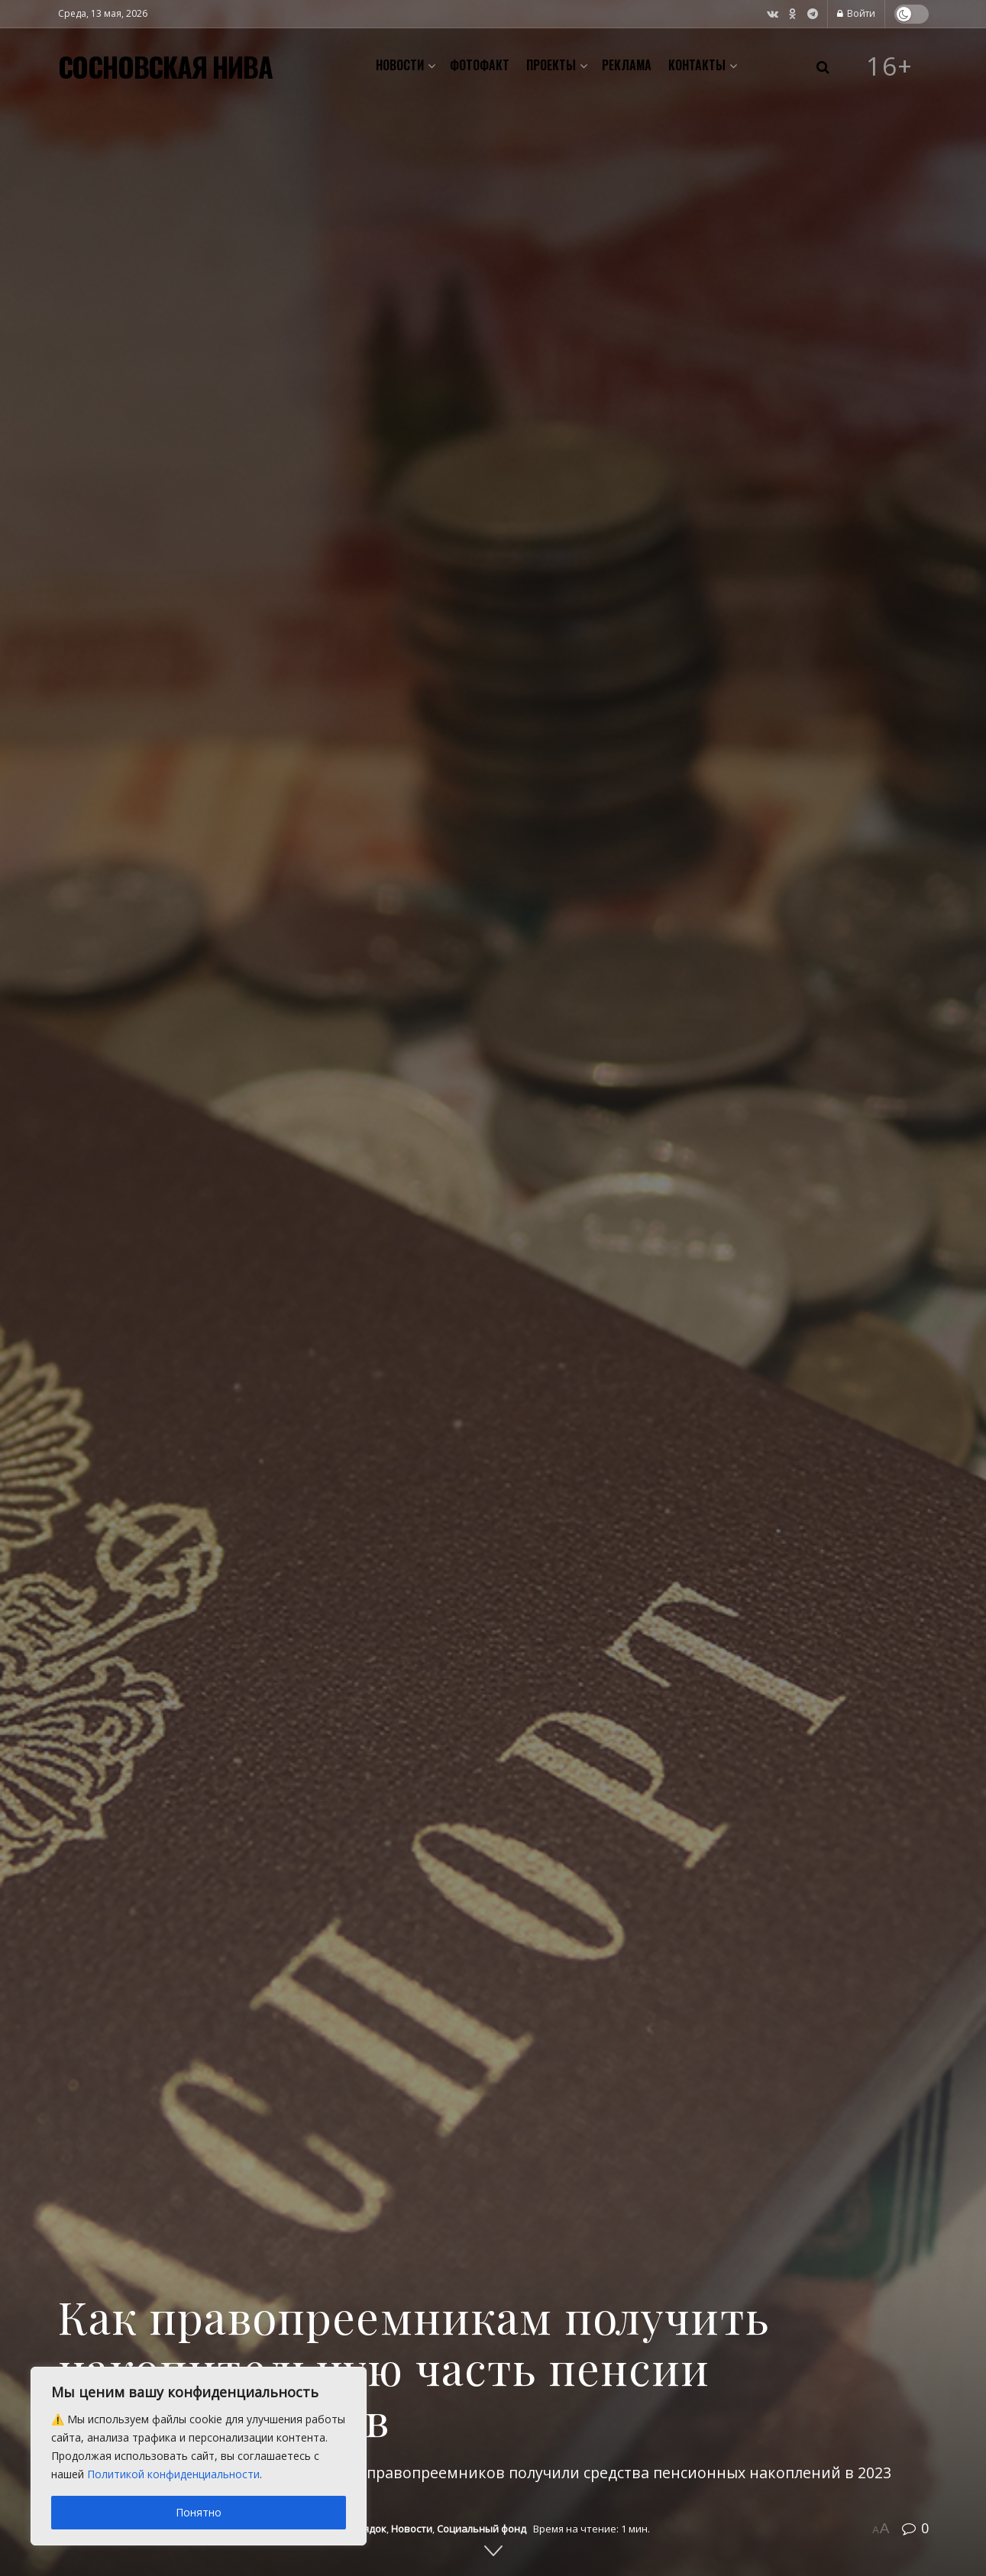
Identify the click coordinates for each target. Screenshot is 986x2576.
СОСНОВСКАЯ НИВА (165, 66)
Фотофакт (479, 65)
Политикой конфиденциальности (173, 2474)
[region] (199, 2456)
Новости (400, 65)
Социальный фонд (481, 2529)
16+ (889, 66)
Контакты (697, 65)
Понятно (198, 2512)
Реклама (626, 65)
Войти (856, 13)
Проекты (551, 65)
